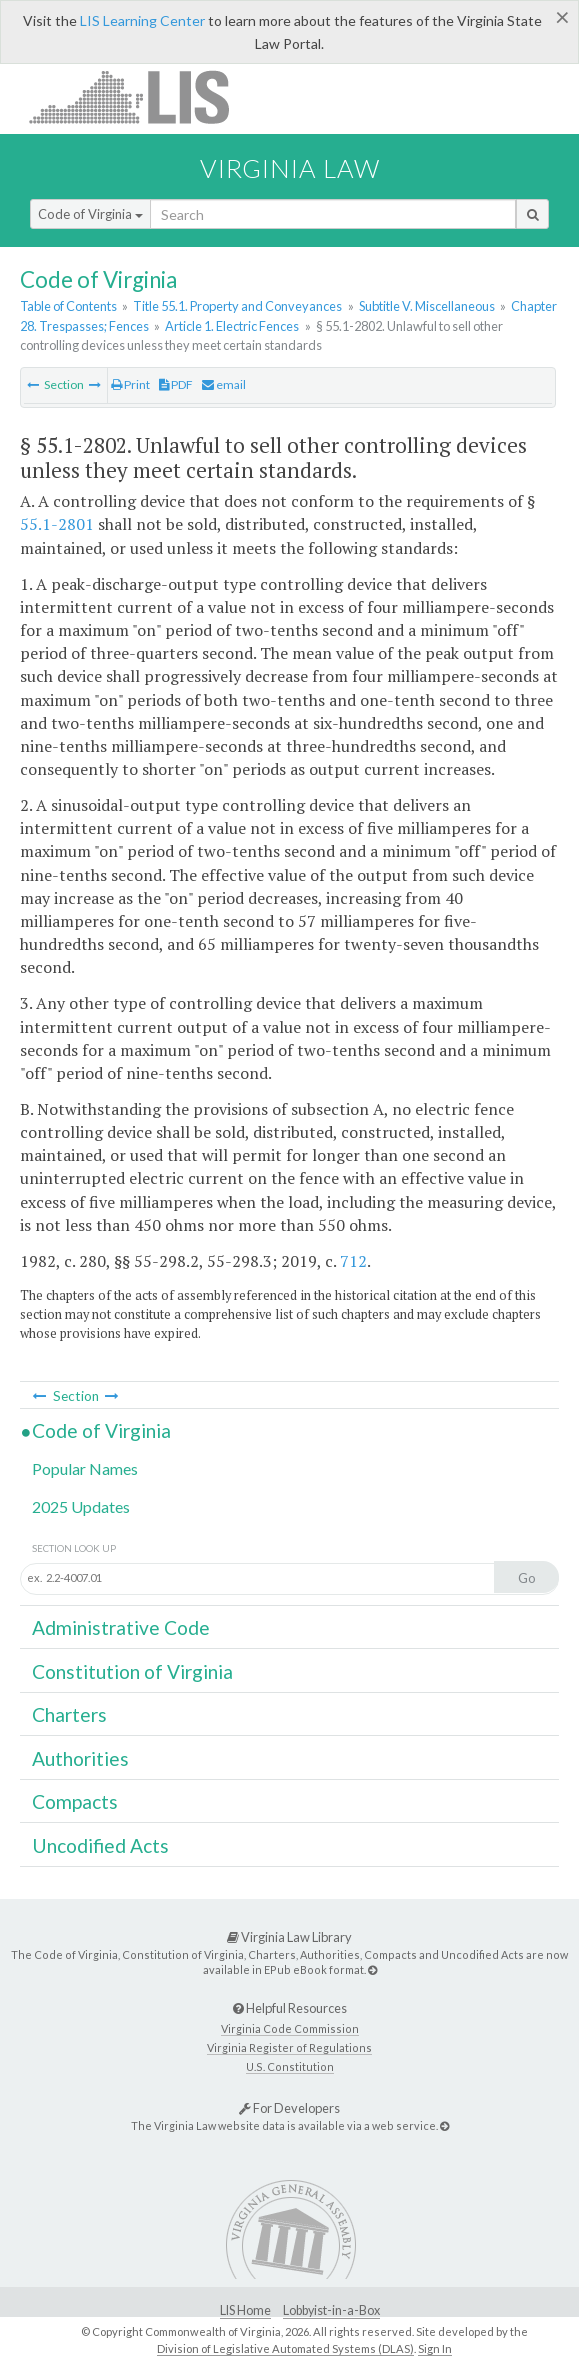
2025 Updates (81, 1506)
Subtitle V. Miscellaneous (427, 306)
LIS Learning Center (142, 20)
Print (130, 384)
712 (353, 1261)
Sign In (435, 2348)
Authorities (80, 1758)
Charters (69, 1714)
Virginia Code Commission (290, 2028)
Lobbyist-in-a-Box (331, 2310)
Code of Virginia (90, 214)
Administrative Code (121, 1627)
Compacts (75, 1801)
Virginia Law (290, 168)
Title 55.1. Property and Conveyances (237, 306)
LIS (140, 96)
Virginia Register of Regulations (289, 2047)
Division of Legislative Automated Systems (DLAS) (285, 2348)
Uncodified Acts (100, 1845)
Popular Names (85, 1468)
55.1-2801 (57, 524)
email (224, 384)
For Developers (289, 2108)
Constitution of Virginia (132, 1671)
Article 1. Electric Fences (232, 326)
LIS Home (245, 2310)
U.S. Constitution (290, 2066)
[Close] (562, 17)
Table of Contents (68, 306)
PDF (176, 384)
